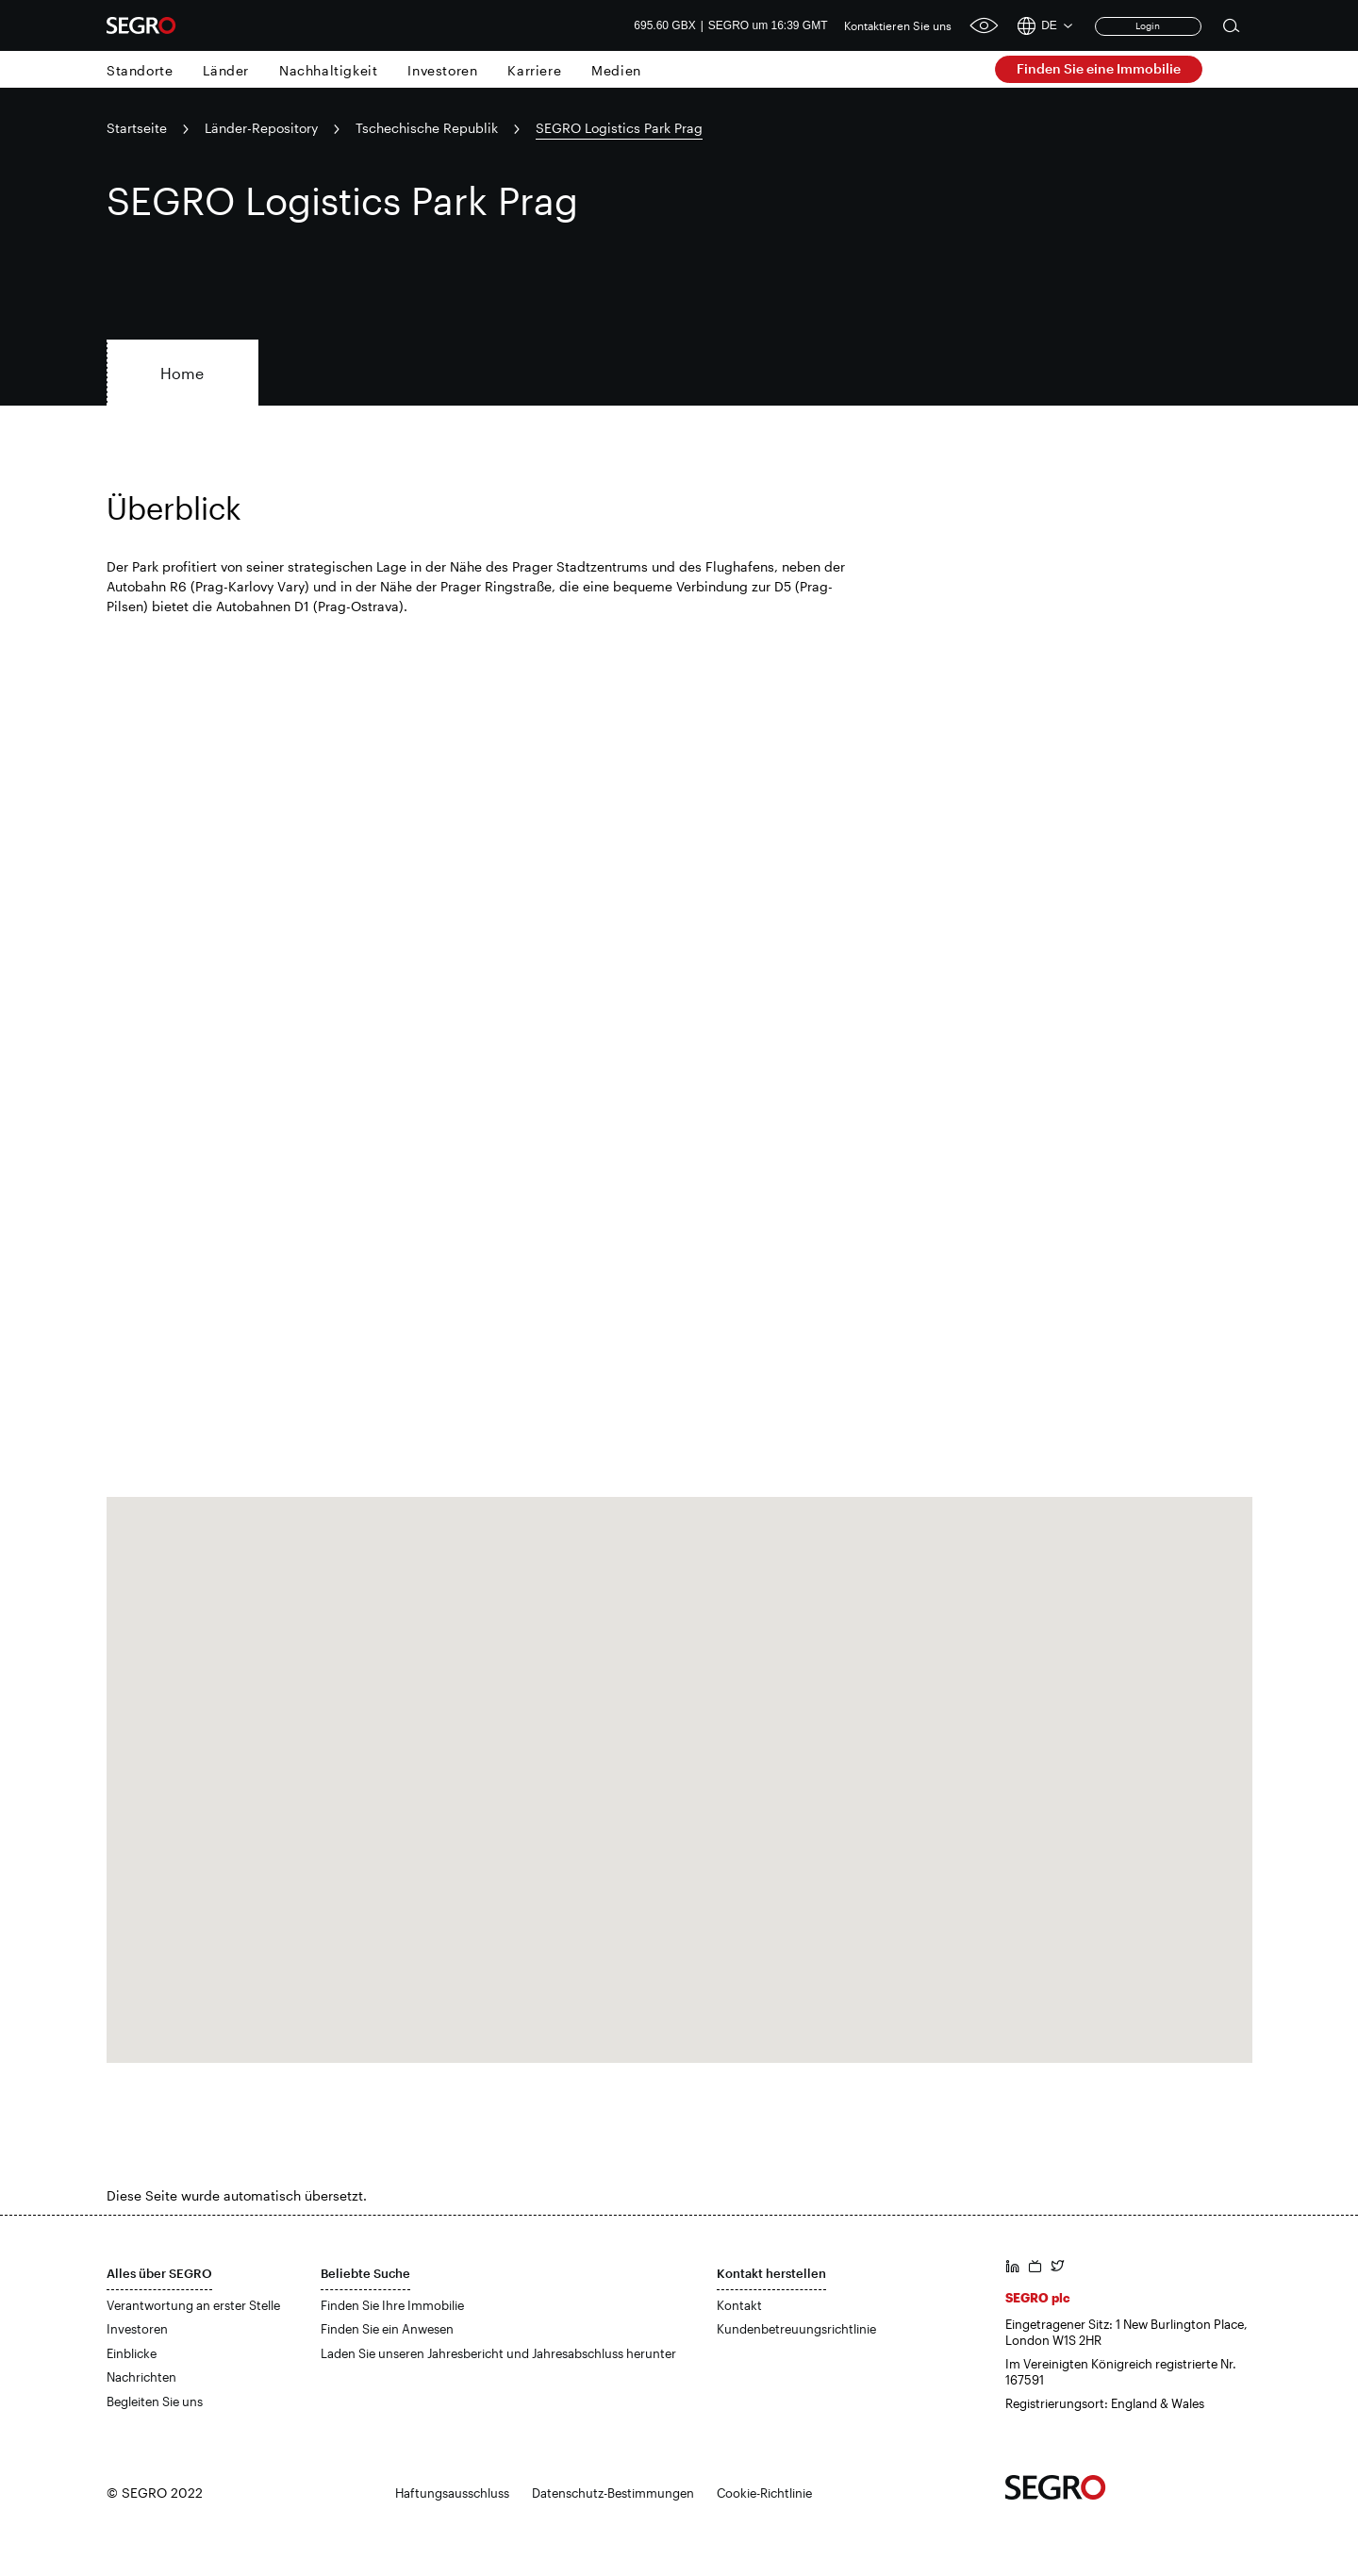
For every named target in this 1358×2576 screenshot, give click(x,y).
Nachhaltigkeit (328, 70)
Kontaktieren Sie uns (898, 25)
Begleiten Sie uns (155, 2401)
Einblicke (132, 2353)
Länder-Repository (261, 128)
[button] (679, 1762)
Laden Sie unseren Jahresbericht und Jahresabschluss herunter (498, 2353)
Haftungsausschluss (452, 2493)
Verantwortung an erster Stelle (193, 2305)
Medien (616, 70)
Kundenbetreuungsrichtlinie (796, 2328)
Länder (226, 70)
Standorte (140, 70)
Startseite (137, 128)
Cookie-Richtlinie (764, 2493)
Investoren (442, 70)
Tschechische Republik (427, 128)
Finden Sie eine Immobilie (1099, 68)
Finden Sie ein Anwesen (387, 2328)
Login (1147, 25)
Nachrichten (141, 2377)
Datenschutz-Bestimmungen (613, 2493)
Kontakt (739, 2305)
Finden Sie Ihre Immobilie (392, 2305)
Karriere (534, 70)
